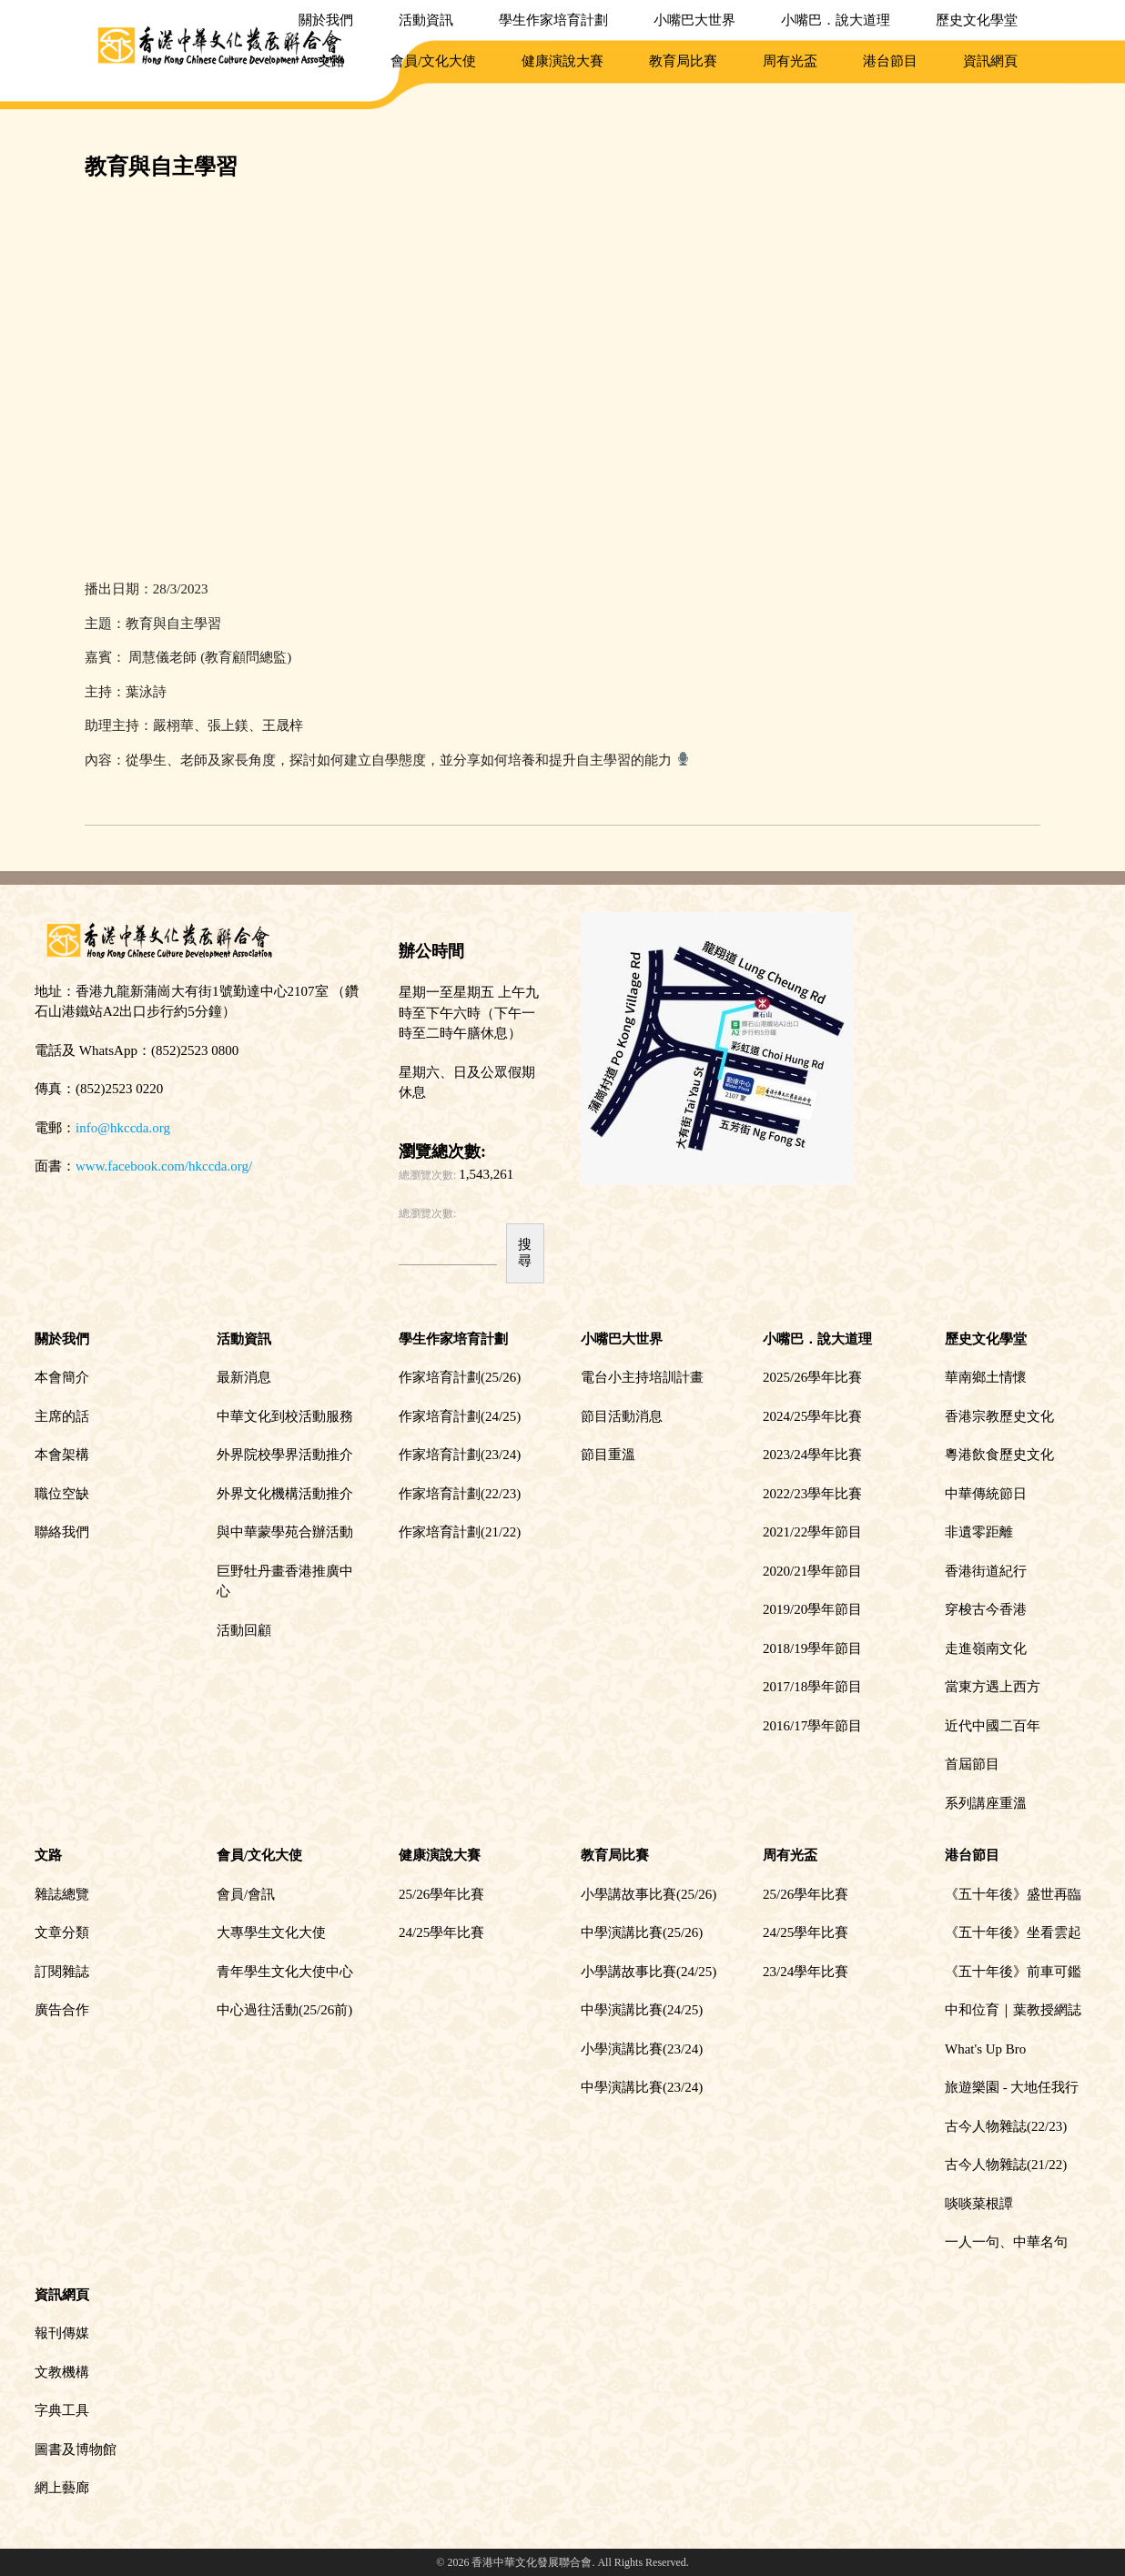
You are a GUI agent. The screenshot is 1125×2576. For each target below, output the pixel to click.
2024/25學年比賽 (812, 1416)
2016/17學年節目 (812, 1726)
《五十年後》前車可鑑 (1013, 1971)
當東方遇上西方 (992, 1686)
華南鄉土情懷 (986, 1377)
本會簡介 (62, 1377)
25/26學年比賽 (441, 1894)
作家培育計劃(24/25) (460, 1416)
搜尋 (525, 1252)
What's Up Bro (985, 2049)
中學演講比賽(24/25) (642, 2010)
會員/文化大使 (433, 61)
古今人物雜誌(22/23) (1006, 2126)
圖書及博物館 (76, 2449)
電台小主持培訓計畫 (642, 1377)
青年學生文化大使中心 (285, 1971)
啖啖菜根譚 (979, 2203)
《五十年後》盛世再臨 (1013, 1894)
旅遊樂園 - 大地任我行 (1012, 2087)
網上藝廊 (62, 2487)
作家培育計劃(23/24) (460, 1454)
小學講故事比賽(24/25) (648, 1971)
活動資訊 (426, 20)
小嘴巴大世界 (694, 20)
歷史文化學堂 (977, 20)
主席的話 (62, 1416)
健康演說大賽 (562, 61)
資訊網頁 (990, 61)
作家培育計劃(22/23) (460, 1493)
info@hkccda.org (123, 1128)
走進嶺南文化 (986, 1648)
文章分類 (62, 1932)
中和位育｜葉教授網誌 (1013, 2010)
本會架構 (62, 1454)
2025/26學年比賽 (812, 1377)
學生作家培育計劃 (553, 20)
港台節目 (890, 61)
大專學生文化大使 (271, 1932)
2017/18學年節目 (812, 1686)
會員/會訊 (246, 1894)
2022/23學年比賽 (812, 1493)
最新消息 (244, 1377)
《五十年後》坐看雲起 (1013, 1932)
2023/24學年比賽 (812, 1454)
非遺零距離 (979, 1532)
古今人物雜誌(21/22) (1006, 2164)
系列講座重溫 (986, 1803)
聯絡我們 (62, 1532)
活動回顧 (244, 1630)
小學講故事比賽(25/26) (648, 1894)
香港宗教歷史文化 (999, 1416)
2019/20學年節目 (812, 1609)
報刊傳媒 (62, 2333)
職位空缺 (62, 1493)
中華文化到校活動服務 (285, 1416)
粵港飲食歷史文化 (999, 1454)
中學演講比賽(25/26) (642, 1932)
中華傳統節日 (986, 1493)
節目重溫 (608, 1454)
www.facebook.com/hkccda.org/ (164, 1166)
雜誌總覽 (62, 1894)
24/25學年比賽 (441, 1932)
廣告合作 (62, 2010)
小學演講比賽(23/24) (642, 2049)
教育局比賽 (683, 61)
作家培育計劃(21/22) (460, 1532)
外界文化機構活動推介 (285, 1493)
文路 (331, 61)
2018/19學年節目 (812, 1648)
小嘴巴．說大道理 (835, 20)
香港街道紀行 (986, 1571)
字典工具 (62, 2410)
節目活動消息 (622, 1416)
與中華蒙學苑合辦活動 (285, 1532)
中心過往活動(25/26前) (284, 2010)
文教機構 (62, 2372)
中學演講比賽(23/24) (642, 2087)
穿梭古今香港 (986, 1609)
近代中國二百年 (992, 1726)
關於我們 (326, 20)
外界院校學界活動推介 (285, 1454)
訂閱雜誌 (62, 1971)
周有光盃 (790, 61)
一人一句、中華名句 (1006, 2242)
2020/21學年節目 (812, 1571)
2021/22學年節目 (812, 1532)
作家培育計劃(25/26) (460, 1377)
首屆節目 (972, 1764)
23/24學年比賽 (805, 1971)
